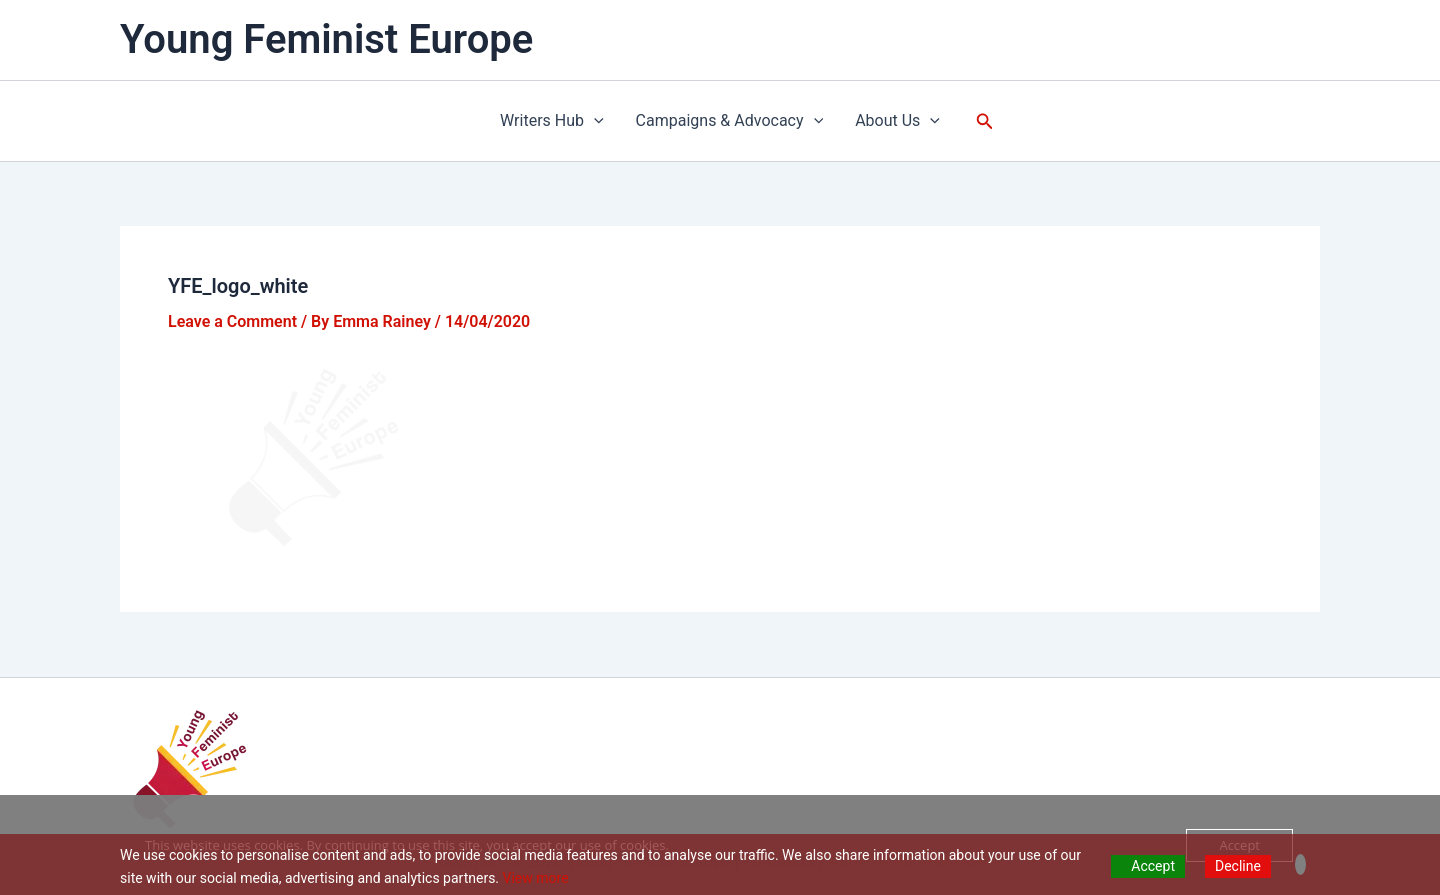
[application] (594, 121)
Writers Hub (552, 121)
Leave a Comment (232, 321)
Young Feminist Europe (326, 39)
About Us (897, 121)
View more (536, 878)
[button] (985, 121)
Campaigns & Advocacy (730, 121)
